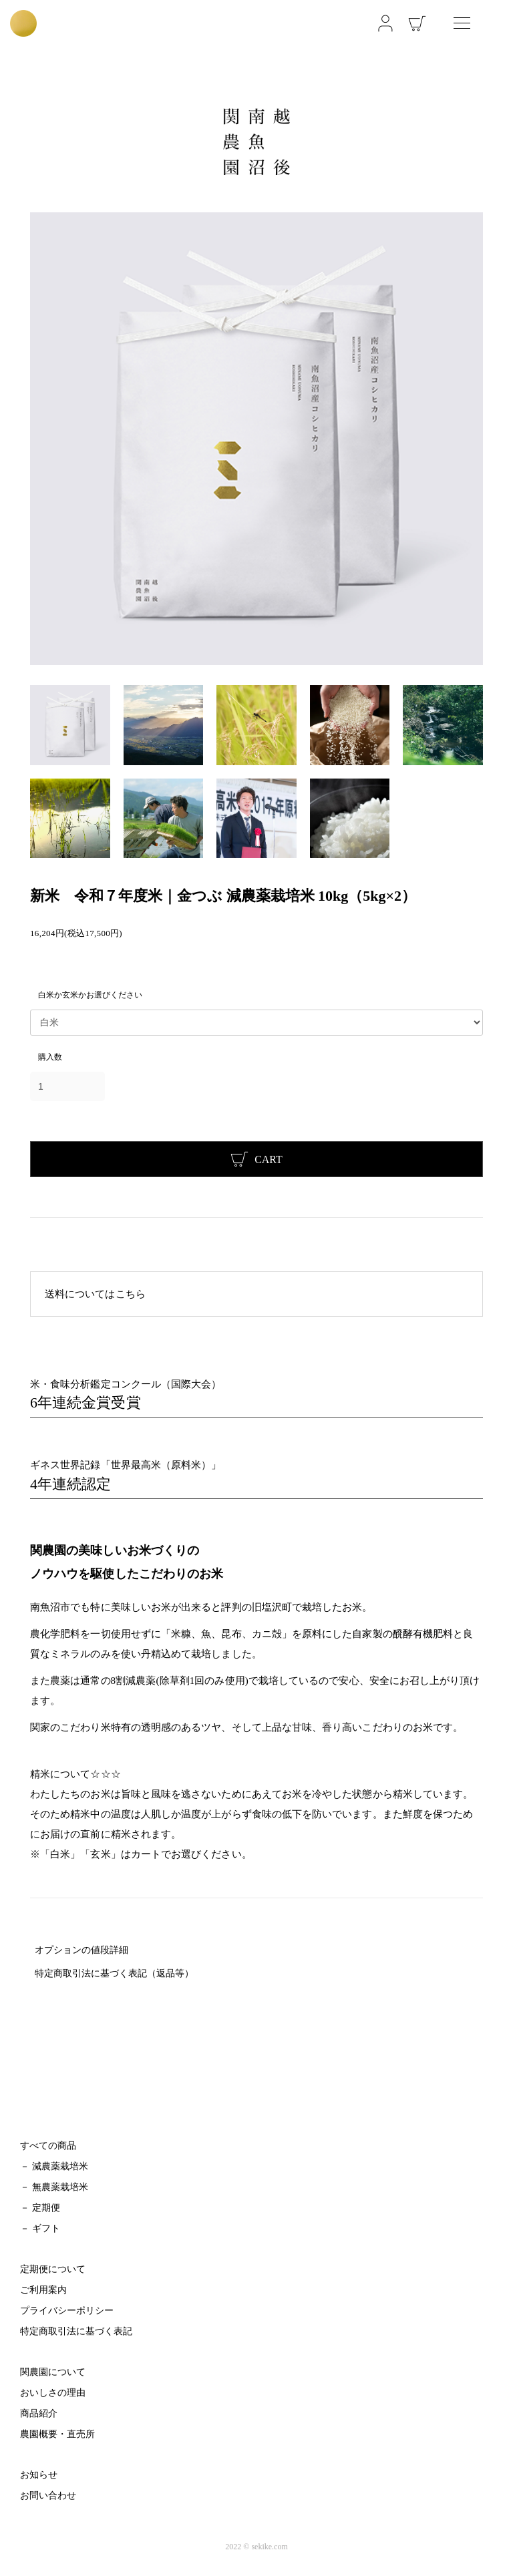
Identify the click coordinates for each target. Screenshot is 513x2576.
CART (256, 1159)
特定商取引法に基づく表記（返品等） (114, 1973)
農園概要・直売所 (57, 2434)
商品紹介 (38, 2413)
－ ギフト (40, 2228)
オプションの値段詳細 (81, 1950)
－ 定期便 (40, 2208)
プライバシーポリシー (67, 2311)
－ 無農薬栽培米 (54, 2187)
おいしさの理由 (53, 2393)
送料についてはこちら (95, 1294)
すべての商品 (48, 2146)
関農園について (53, 2372)
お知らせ (38, 2475)
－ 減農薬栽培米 (54, 2166)
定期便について (53, 2269)
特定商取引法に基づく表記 (76, 2331)
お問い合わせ (48, 2496)
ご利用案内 (43, 2290)
